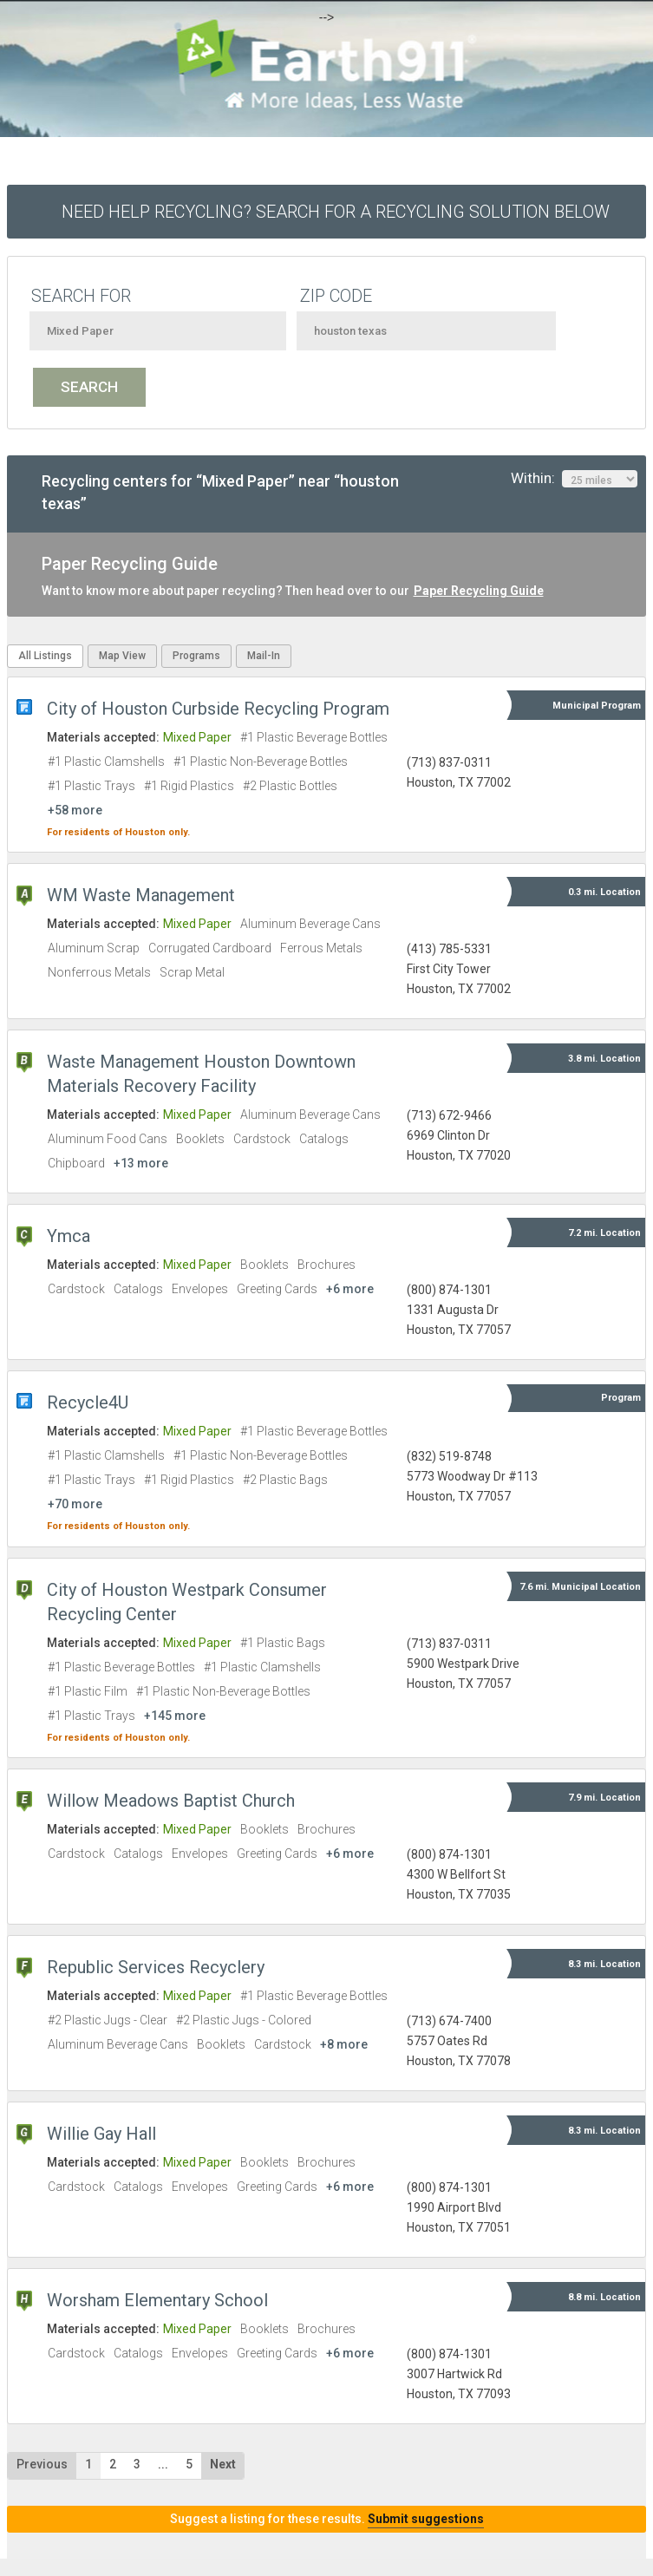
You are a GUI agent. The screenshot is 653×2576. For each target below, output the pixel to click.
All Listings (45, 656)
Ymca (68, 1236)
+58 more (75, 810)
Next (223, 2464)
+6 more (350, 1289)
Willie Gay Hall (101, 2133)
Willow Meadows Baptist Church (171, 1800)
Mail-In (263, 656)
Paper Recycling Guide (479, 591)
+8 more (344, 2044)
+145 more (175, 1716)
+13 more (141, 1163)
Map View (122, 656)
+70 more (75, 1504)
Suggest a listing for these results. (327, 2519)
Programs (196, 656)
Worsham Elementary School (157, 2300)
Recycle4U (87, 1402)
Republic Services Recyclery (155, 1967)
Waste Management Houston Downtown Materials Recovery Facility (201, 1073)
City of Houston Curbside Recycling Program (218, 708)
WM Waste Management (141, 895)
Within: (574, 478)
